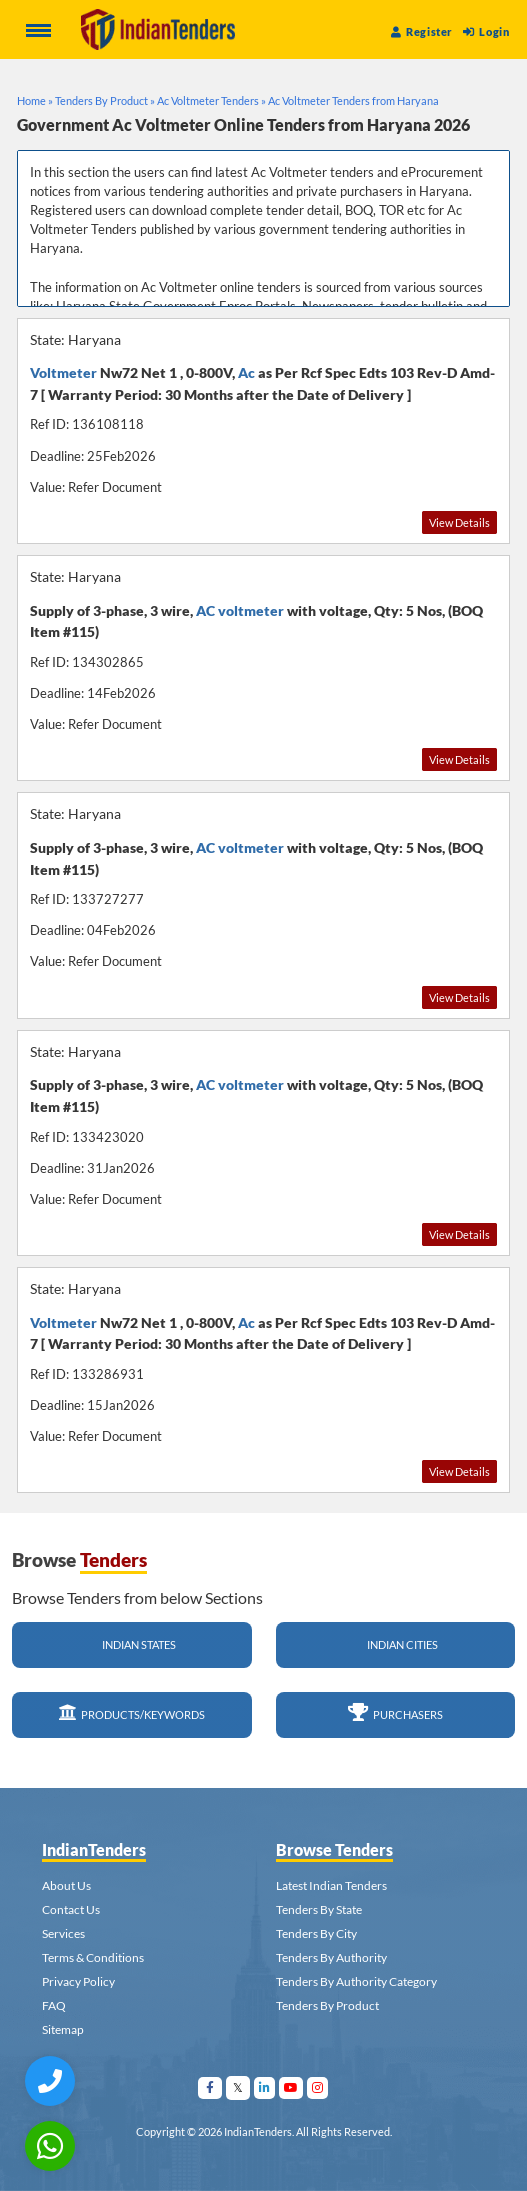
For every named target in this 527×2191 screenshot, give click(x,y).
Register (422, 31)
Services (63, 1933)
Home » (35, 100)
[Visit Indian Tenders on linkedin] (265, 2087)
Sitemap (63, 2029)
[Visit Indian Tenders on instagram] (318, 2087)
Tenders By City (316, 1933)
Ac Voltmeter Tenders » (211, 100)
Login (486, 31)
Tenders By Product (327, 2005)
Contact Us (71, 1909)
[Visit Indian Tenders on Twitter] (238, 2087)
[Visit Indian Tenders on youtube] (291, 2087)
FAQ (54, 2005)
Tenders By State (319, 1909)
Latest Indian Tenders (331, 1885)
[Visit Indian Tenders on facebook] (210, 2087)
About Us (66, 1885)
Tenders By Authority (331, 1957)
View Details (459, 522)
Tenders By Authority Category (356, 1981)
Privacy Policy (78, 1981)
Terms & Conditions (93, 1957)
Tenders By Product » (105, 100)
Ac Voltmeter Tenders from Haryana (353, 100)
